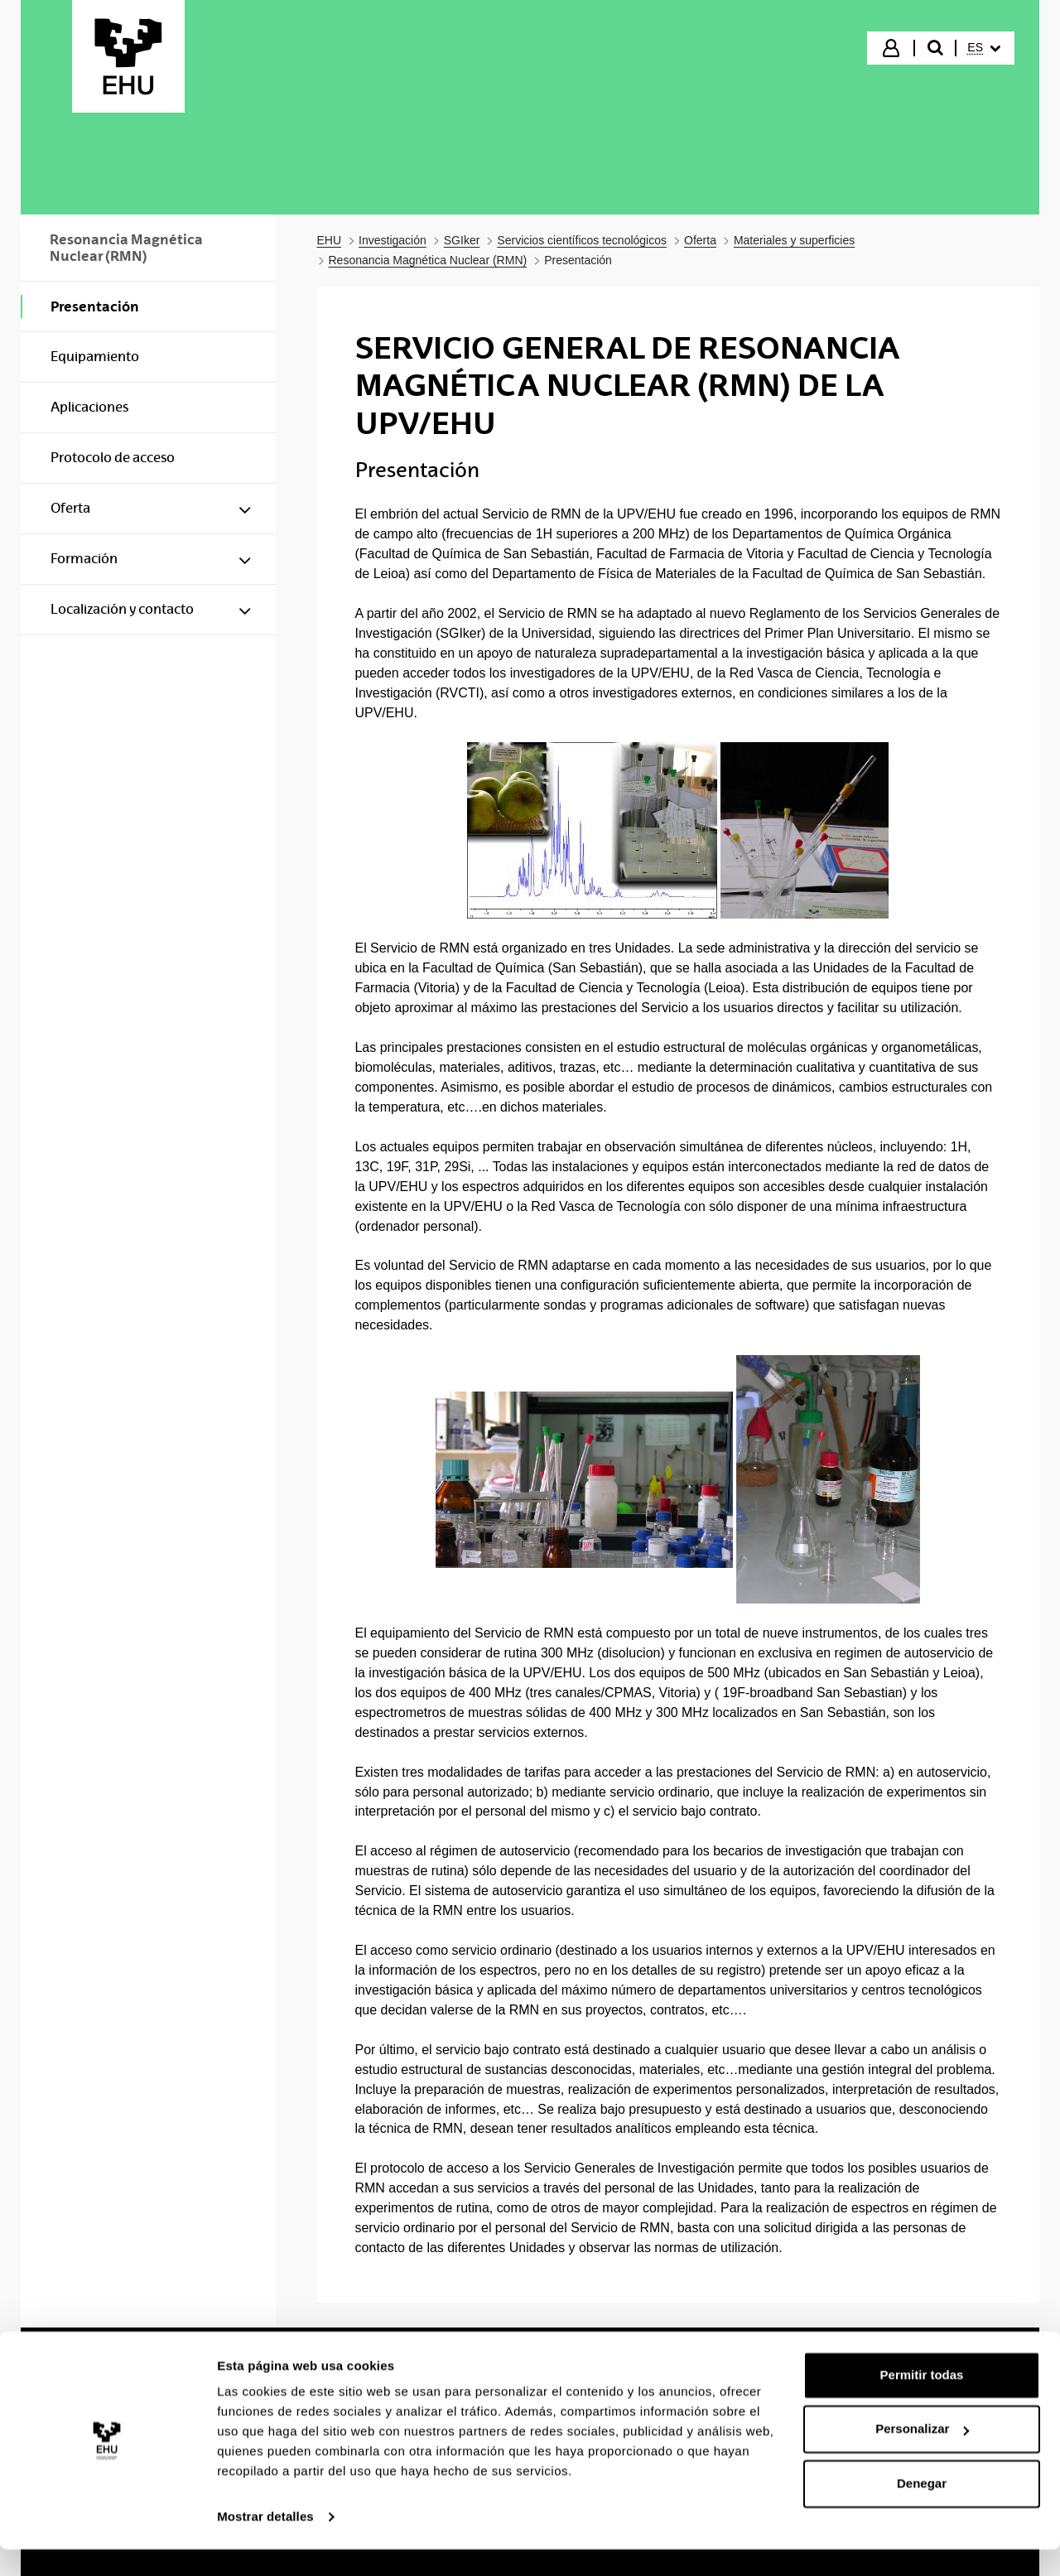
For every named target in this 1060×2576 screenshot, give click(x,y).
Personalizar (922, 2455)
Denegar (922, 2510)
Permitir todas (922, 2402)
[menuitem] (983, 48)
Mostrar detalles (265, 2543)
